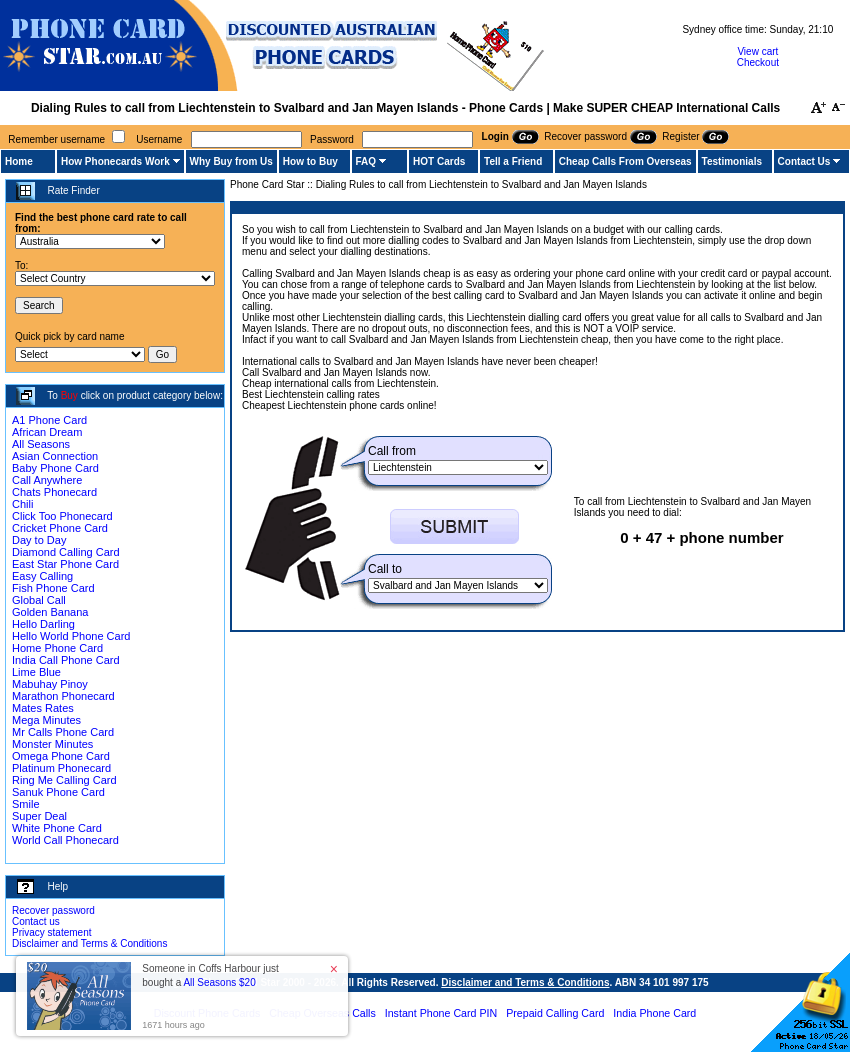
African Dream (47, 432)
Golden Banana (50, 612)
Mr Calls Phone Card (63, 732)
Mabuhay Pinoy (50, 684)
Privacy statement (51, 932)
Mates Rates (43, 708)
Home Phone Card (57, 648)
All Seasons (41, 444)
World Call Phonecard (65, 840)
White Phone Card (57, 828)
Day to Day (39, 540)
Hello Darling (43, 624)
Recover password (53, 910)
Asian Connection (55, 456)
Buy (69, 395)
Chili (22, 504)
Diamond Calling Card (66, 552)
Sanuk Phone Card (58, 792)
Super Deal (39, 816)
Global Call (39, 600)
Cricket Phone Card (60, 528)
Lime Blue (36, 672)
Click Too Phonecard (62, 516)
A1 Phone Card (49, 420)
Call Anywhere (47, 480)
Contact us (36, 921)
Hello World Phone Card (71, 636)
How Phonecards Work (115, 161)
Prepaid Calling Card (555, 1013)
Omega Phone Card (61, 756)
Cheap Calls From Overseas (625, 161)
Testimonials (732, 161)
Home (19, 161)
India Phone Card (654, 1013)
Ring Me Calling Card (64, 780)
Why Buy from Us (231, 161)
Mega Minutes (46, 720)
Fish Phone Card (53, 588)
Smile (26, 804)
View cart (757, 51)
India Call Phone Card (66, 660)
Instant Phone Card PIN (441, 1013)
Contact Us (804, 161)
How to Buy (310, 161)
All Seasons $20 (219, 982)
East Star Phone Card (65, 564)
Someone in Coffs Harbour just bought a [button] (210, 975)
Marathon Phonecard (63, 696)
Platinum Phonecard (61, 768)
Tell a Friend (513, 161)
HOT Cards (439, 161)
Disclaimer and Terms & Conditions (89, 943)
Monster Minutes (52, 744)
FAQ (366, 161)
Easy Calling (42, 576)
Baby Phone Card (55, 468)
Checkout (758, 62)
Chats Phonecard (54, 492)
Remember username (56, 139)
